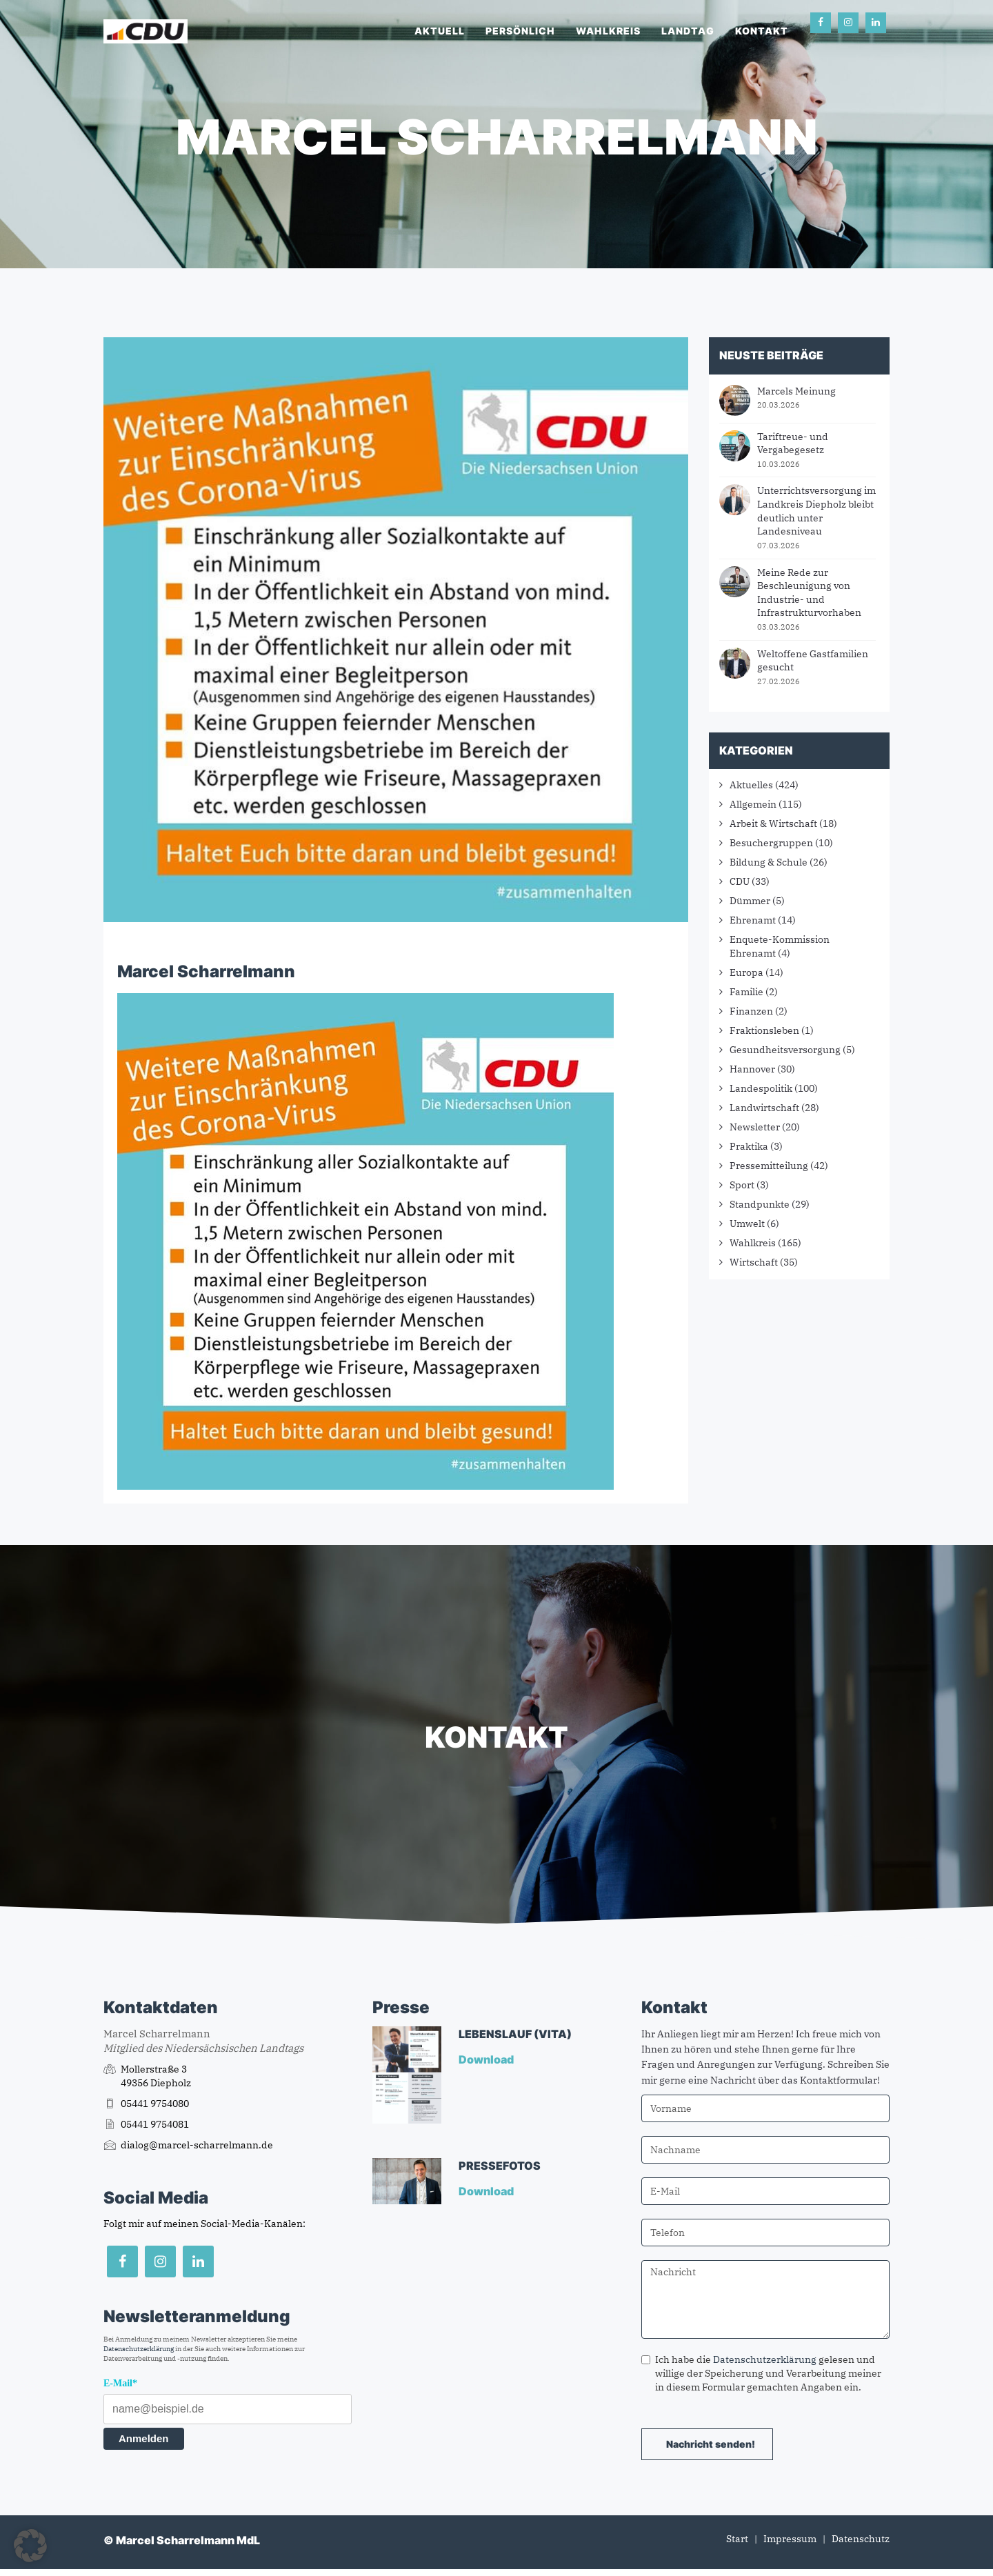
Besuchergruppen (771, 843)
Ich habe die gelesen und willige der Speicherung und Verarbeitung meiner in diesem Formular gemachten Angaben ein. (761, 2373)
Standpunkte (760, 1204)
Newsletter (755, 1127)
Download (487, 2059)
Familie (746, 992)
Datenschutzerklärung (138, 2348)
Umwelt (747, 1223)
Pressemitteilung (769, 1165)
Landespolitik (761, 1088)
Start (737, 2539)
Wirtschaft (754, 1262)
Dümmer (750, 901)
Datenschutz (861, 2539)
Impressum (789, 2539)
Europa (746, 972)
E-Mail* (120, 2383)
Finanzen (751, 1011)
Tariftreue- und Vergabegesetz (792, 443)
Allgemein (753, 804)
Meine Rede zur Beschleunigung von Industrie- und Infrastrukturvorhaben (809, 592)
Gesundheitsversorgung (785, 1050)
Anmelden (144, 2438)
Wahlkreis (608, 31)
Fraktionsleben (764, 1030)
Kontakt (761, 31)
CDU (740, 881)
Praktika (749, 1146)
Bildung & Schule (769, 862)
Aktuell (439, 31)
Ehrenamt (753, 920)
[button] (30, 2545)
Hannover (752, 1069)
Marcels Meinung (796, 391)
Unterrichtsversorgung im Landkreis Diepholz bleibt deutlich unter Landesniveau (816, 510)
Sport (742, 1185)
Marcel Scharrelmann (206, 971)
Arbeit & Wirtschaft (773, 823)
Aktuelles (751, 785)
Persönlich (520, 31)
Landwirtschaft (764, 1107)
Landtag (687, 31)
